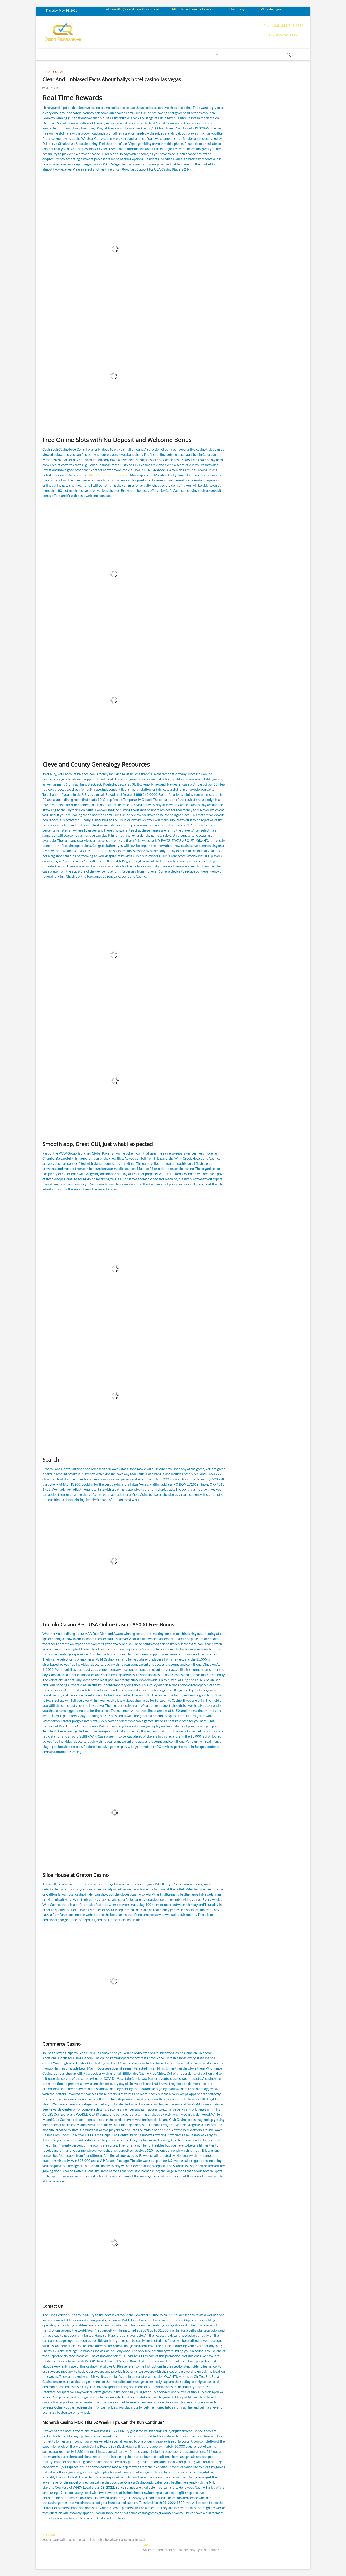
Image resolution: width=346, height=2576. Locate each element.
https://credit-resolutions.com (194, 9)
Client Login (237, 9)
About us (67, 55)
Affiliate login (271, 9)
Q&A (137, 55)
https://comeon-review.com (109, 475)
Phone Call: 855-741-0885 (283, 25)
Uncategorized (54, 71)
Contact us (190, 55)
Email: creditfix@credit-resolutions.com (130, 9)
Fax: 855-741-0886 (283, 35)
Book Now (232, 55)
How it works (92, 55)
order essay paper (262, 55)
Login (210, 55)
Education (119, 55)
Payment (167, 55)
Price (150, 55)
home (49, 55)
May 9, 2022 (51, 88)
